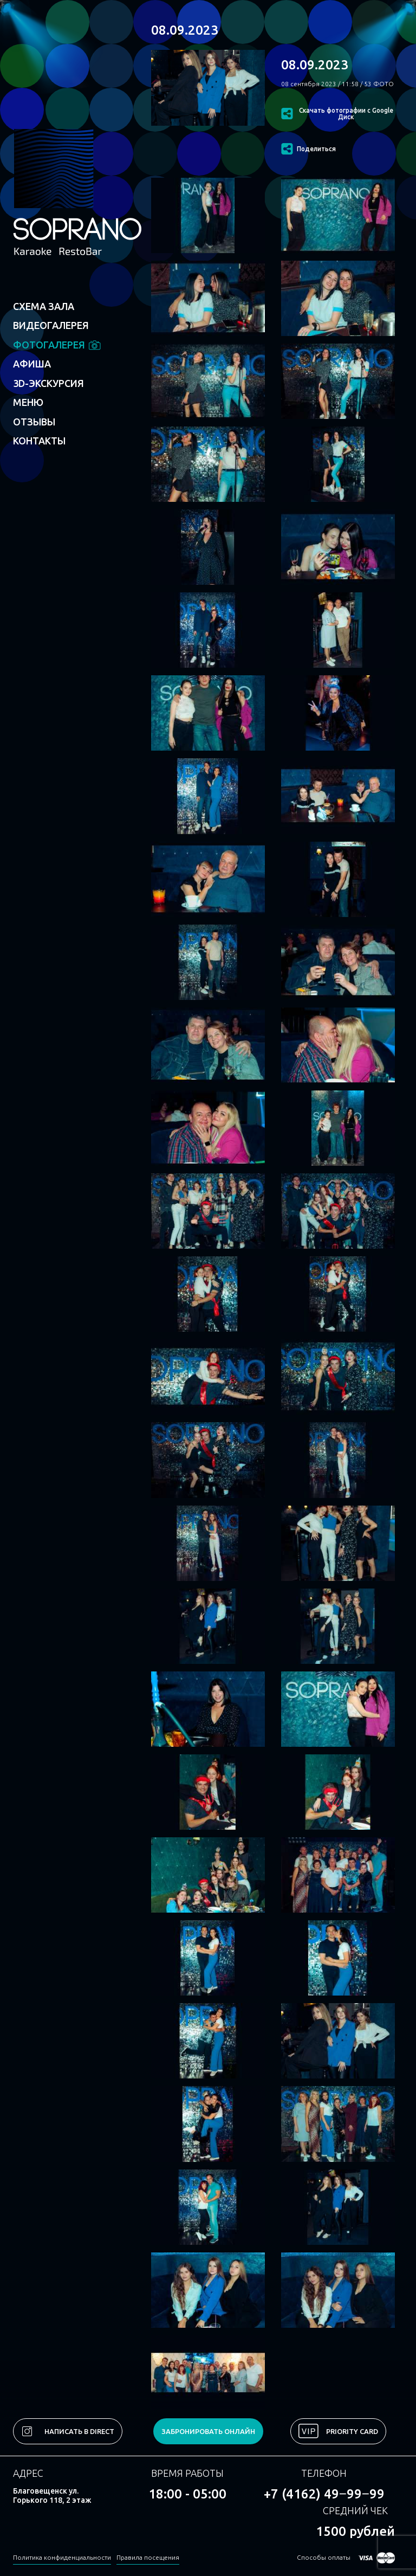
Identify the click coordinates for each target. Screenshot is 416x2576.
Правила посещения (147, 2557)
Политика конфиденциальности (62, 2557)
